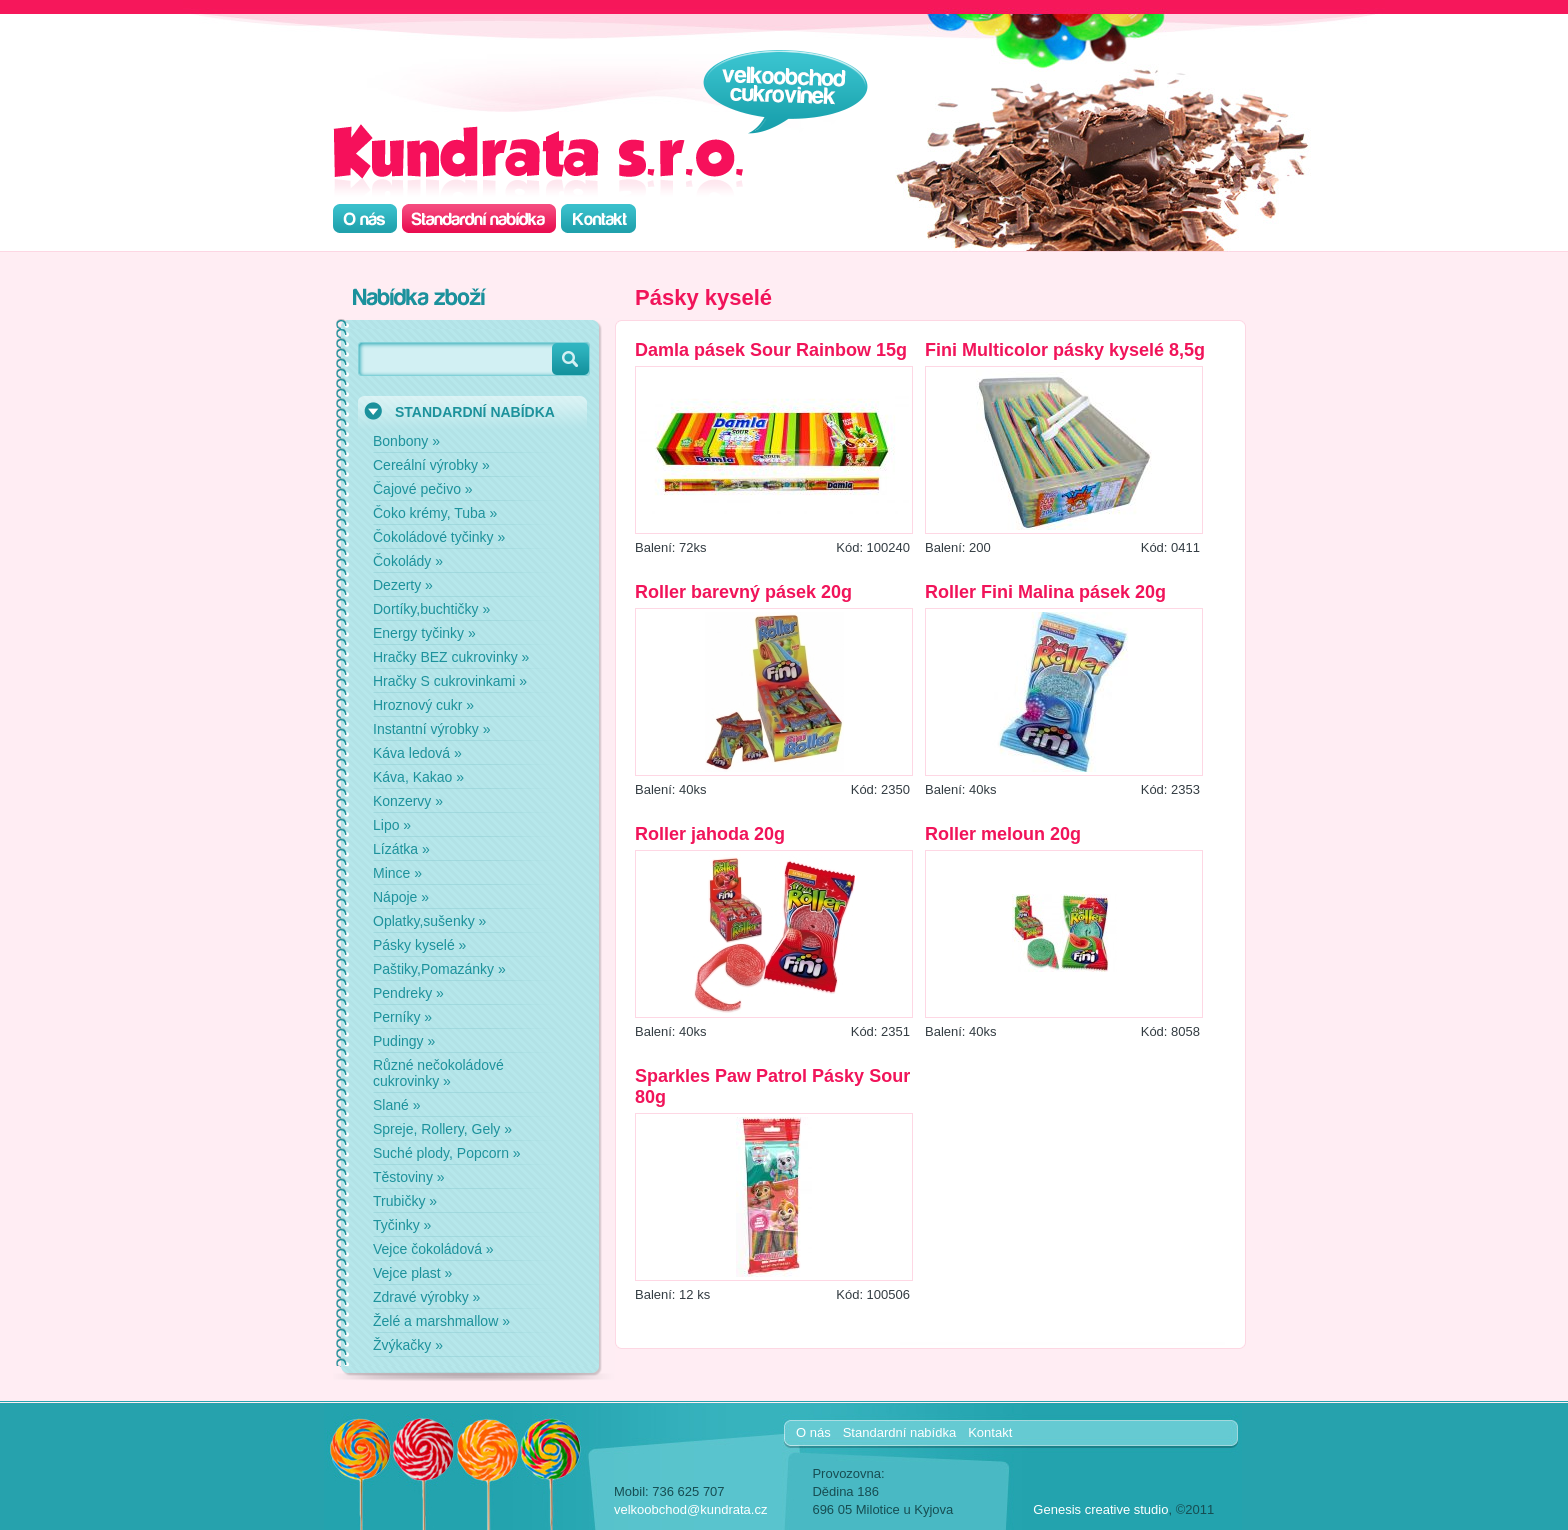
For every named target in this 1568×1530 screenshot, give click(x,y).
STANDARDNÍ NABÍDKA (475, 412)
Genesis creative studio (1100, 1509)
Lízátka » (401, 849)
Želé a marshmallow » (441, 1321)
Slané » (396, 1105)
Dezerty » (403, 585)
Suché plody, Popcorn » (447, 1153)
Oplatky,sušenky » (429, 921)
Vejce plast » (412, 1273)
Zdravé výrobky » (426, 1297)
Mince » (397, 873)
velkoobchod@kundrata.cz (690, 1509)
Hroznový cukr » (423, 705)
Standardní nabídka (899, 1432)
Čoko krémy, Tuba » (435, 513)
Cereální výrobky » (431, 465)
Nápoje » (401, 897)
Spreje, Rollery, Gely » (442, 1129)
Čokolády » (408, 561)
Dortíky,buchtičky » (431, 609)
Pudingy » (404, 1041)
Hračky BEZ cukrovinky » (451, 657)
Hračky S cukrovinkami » (450, 681)
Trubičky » (405, 1201)
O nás (813, 1432)
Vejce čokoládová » (433, 1249)
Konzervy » (408, 801)
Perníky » (402, 1017)
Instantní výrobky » (432, 729)
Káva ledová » (417, 753)
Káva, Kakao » (418, 777)
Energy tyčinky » (424, 633)
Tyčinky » (402, 1225)
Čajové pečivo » (423, 489)
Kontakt (990, 1432)
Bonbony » (406, 441)
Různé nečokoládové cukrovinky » (438, 1073)
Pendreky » (408, 993)
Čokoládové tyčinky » (439, 537)
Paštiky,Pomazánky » (439, 969)
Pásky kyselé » (419, 945)
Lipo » (392, 825)
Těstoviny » (409, 1177)
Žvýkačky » (408, 1345)
